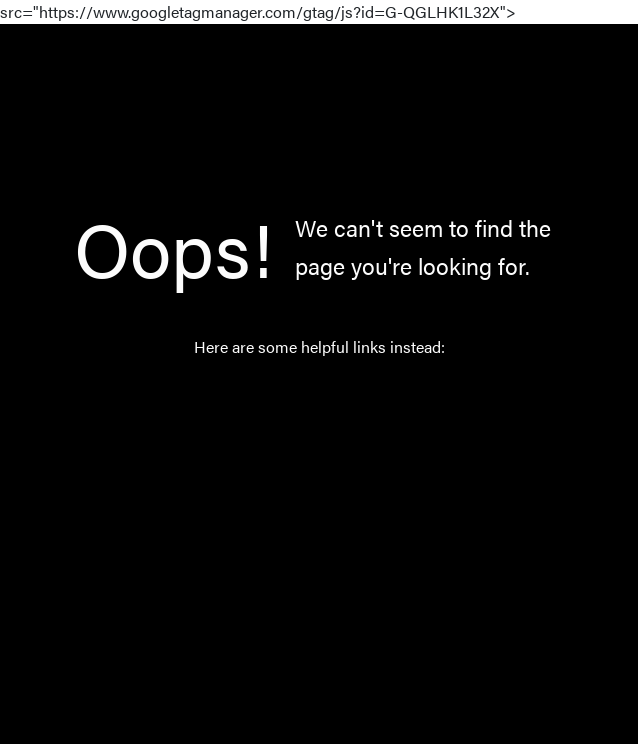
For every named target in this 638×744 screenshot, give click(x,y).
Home (292, 398)
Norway (298, 492)
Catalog (298, 445)
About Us (304, 539)
